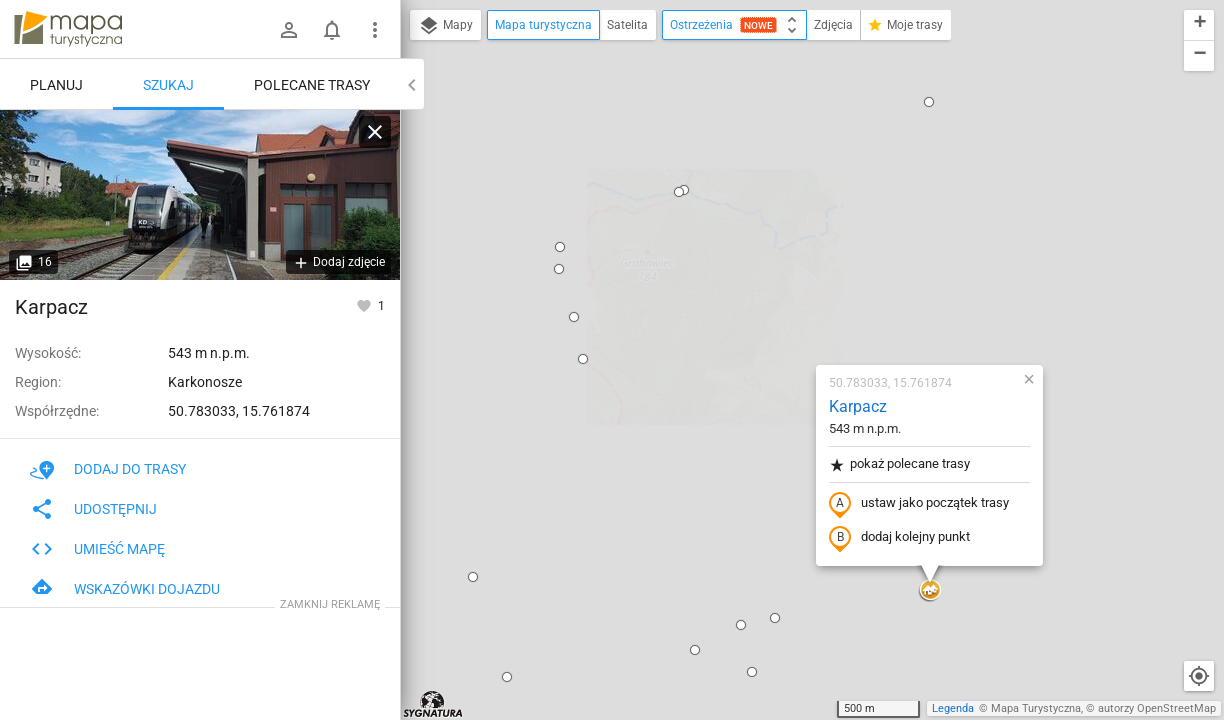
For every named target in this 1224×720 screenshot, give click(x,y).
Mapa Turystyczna (1036, 708)
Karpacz (740, 175)
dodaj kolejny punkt (781, 307)
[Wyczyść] (375, 132)
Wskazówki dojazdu (125, 589)
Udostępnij (93, 509)
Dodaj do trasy (108, 469)
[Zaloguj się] (289, 30)
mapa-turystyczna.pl (68, 29)
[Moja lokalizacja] (1199, 676)
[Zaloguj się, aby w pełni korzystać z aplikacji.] (365, 305)
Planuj (56, 85)
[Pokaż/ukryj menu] (375, 30)
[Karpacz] (200, 195)
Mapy (445, 26)
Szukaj (168, 85)
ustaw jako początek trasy (801, 273)
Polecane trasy (312, 85)
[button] (465, 128)
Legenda (953, 708)
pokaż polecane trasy (781, 233)
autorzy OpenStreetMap (1157, 708)
